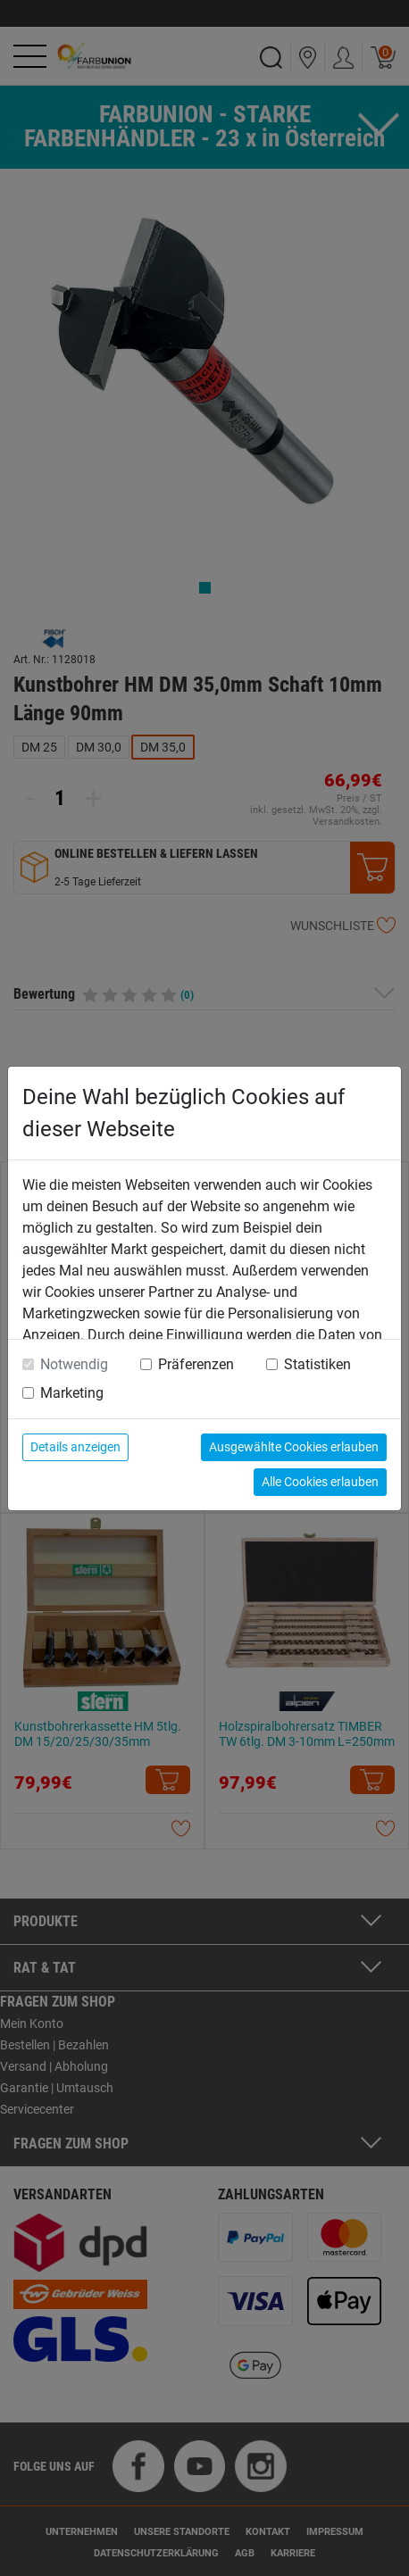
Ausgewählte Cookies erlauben (294, 1447)
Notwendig (74, 1364)
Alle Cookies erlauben (320, 1482)
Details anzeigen (75, 1447)
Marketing (72, 1392)
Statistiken (317, 1364)
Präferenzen (196, 1364)
